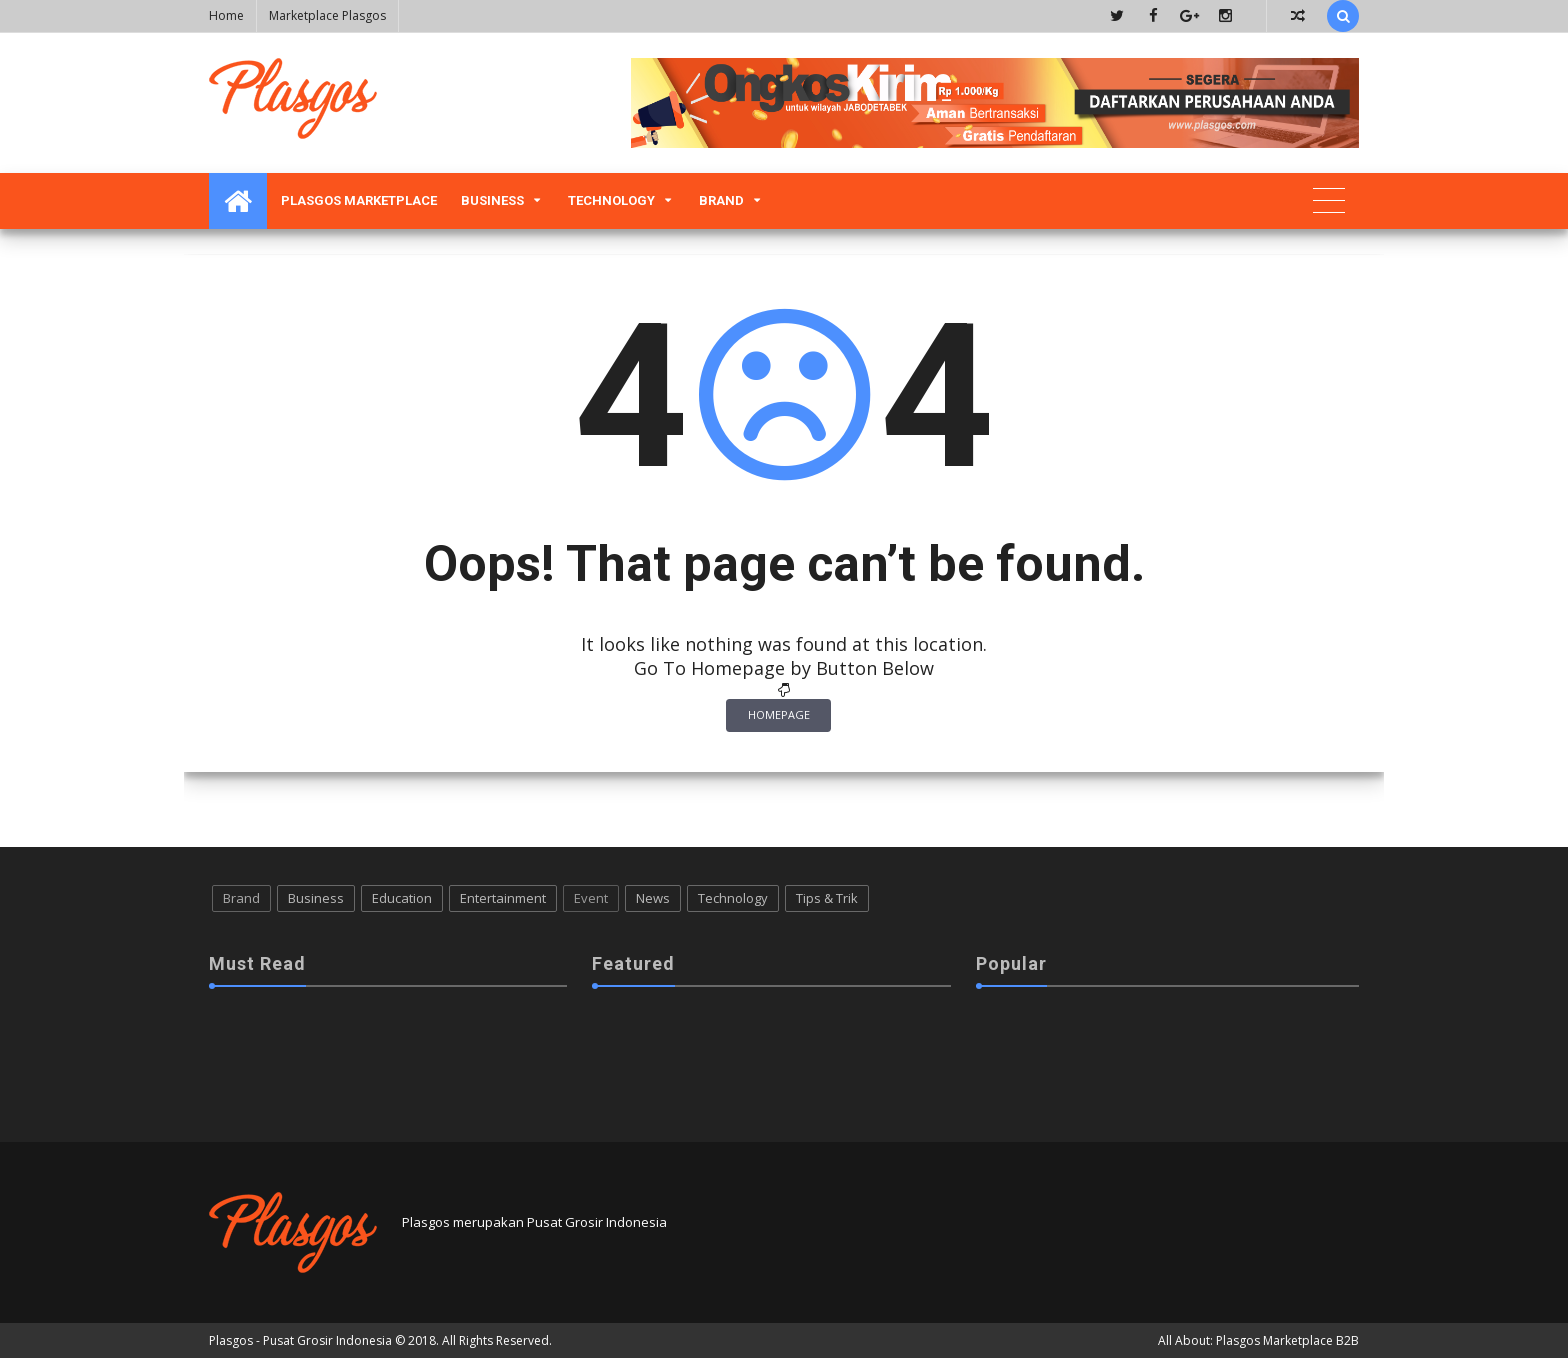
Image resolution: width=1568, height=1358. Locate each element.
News (653, 898)
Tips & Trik (827, 898)
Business (492, 200)
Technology (611, 200)
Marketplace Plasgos (327, 15)
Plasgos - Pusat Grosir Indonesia (300, 1340)
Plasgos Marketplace (359, 200)
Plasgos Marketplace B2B (1287, 1340)
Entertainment (503, 898)
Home (226, 15)
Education (402, 898)
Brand (721, 200)
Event (591, 898)
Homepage (779, 714)
